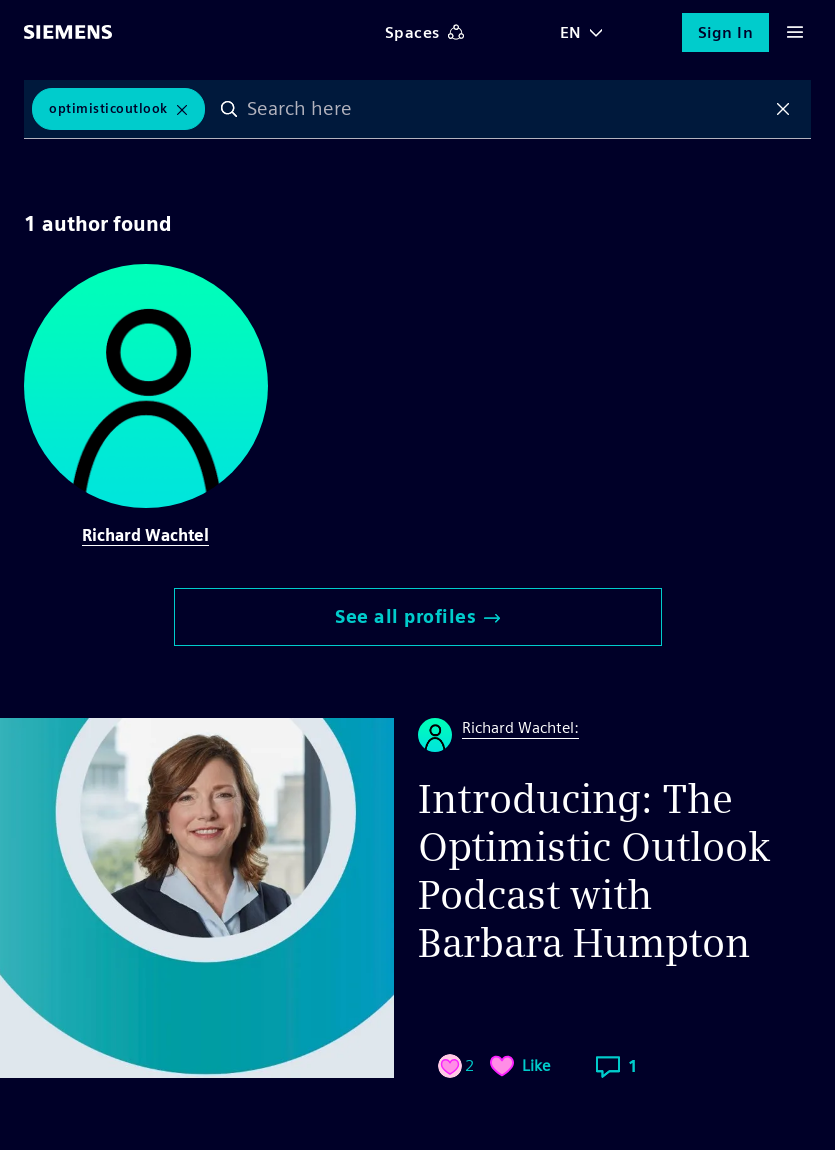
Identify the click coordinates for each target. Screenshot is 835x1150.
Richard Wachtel (145, 535)
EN (571, 32)
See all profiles (417, 616)
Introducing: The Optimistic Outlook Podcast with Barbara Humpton (594, 871)
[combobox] (506, 109)
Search (229, 109)
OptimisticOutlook (108, 108)
